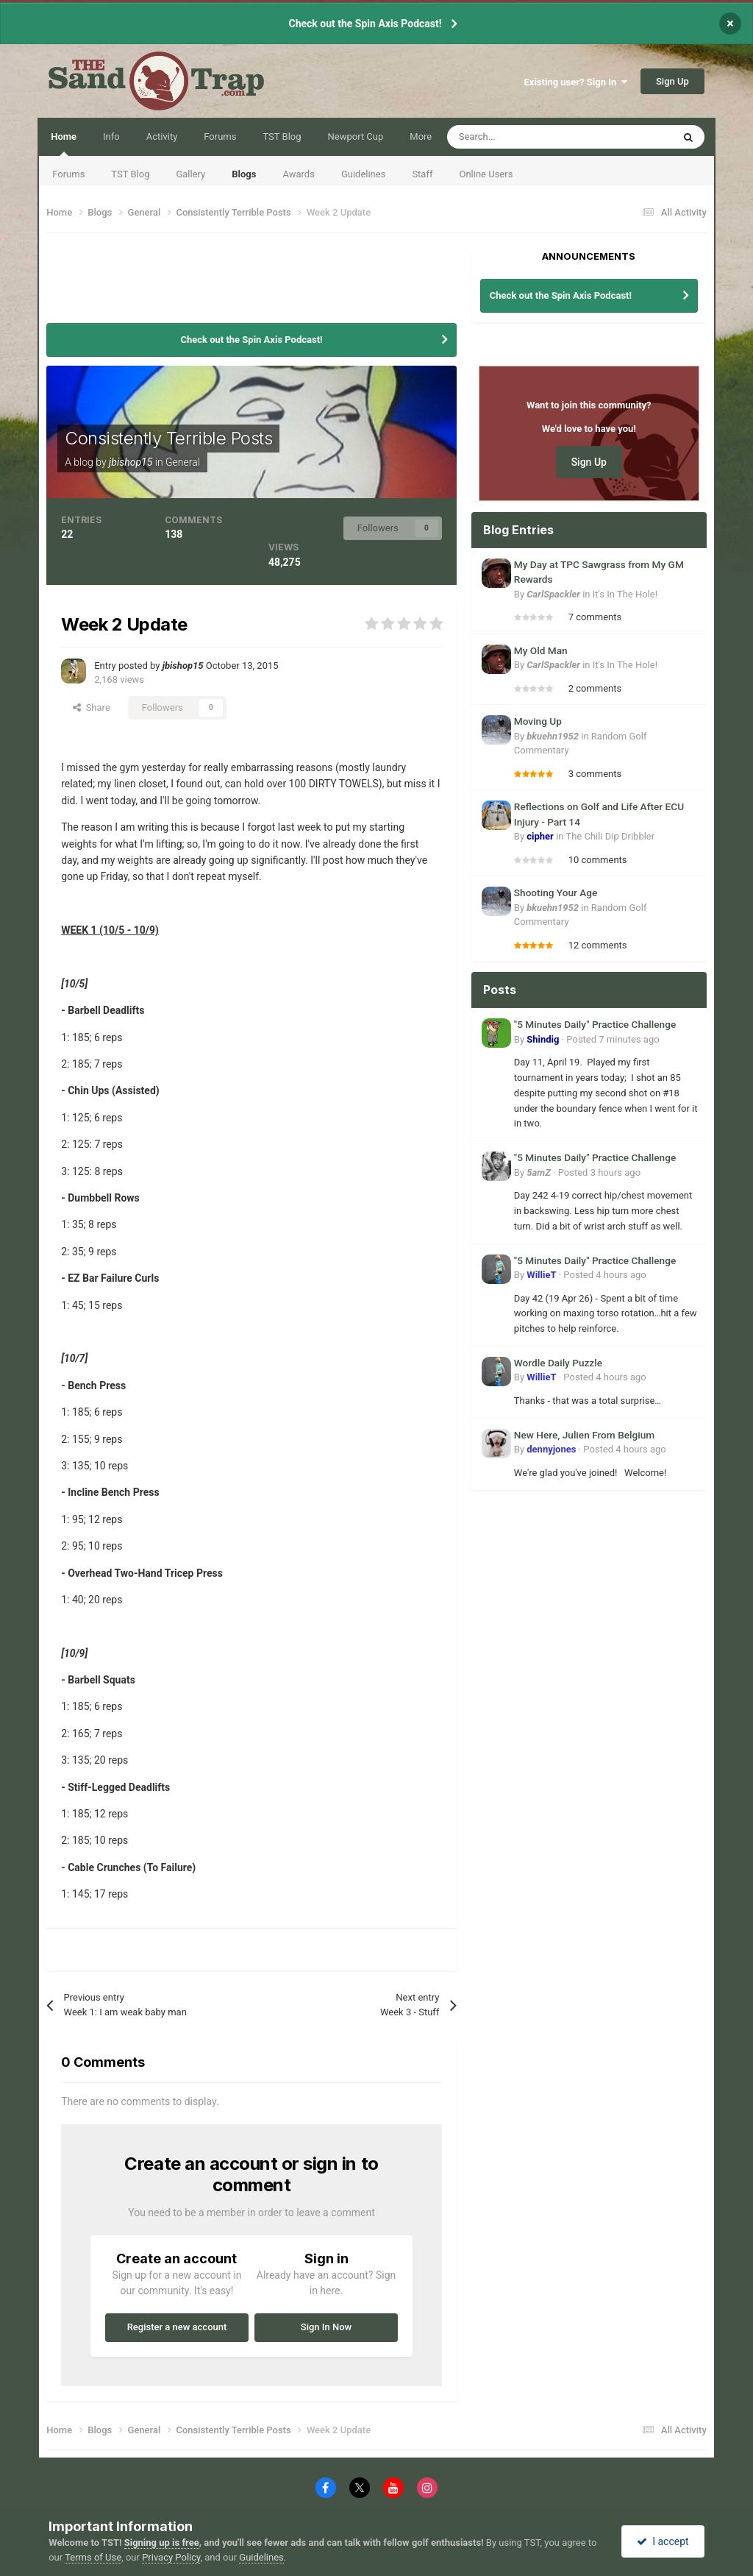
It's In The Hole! (625, 594)
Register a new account (177, 2326)
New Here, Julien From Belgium (584, 1435)
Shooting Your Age (556, 892)
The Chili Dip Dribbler (609, 836)
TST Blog (130, 174)
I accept (662, 2541)
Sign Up (672, 81)
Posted (612, 1039)
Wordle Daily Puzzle (558, 1363)
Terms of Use (93, 2557)
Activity (162, 136)
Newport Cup (356, 136)
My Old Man (541, 650)
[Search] (525, 137)
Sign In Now (326, 2326)
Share (91, 707)
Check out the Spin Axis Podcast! (364, 23)
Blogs (244, 174)
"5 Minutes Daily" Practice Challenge (595, 1024)
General (182, 462)
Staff (422, 174)
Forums (68, 174)
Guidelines (363, 174)
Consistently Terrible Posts (168, 438)
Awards (298, 174)
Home (63, 143)
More (421, 136)
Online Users (486, 174)
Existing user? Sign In (575, 82)
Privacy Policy (171, 2557)
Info (111, 136)
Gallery (190, 174)
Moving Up (538, 721)
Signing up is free (161, 2542)
